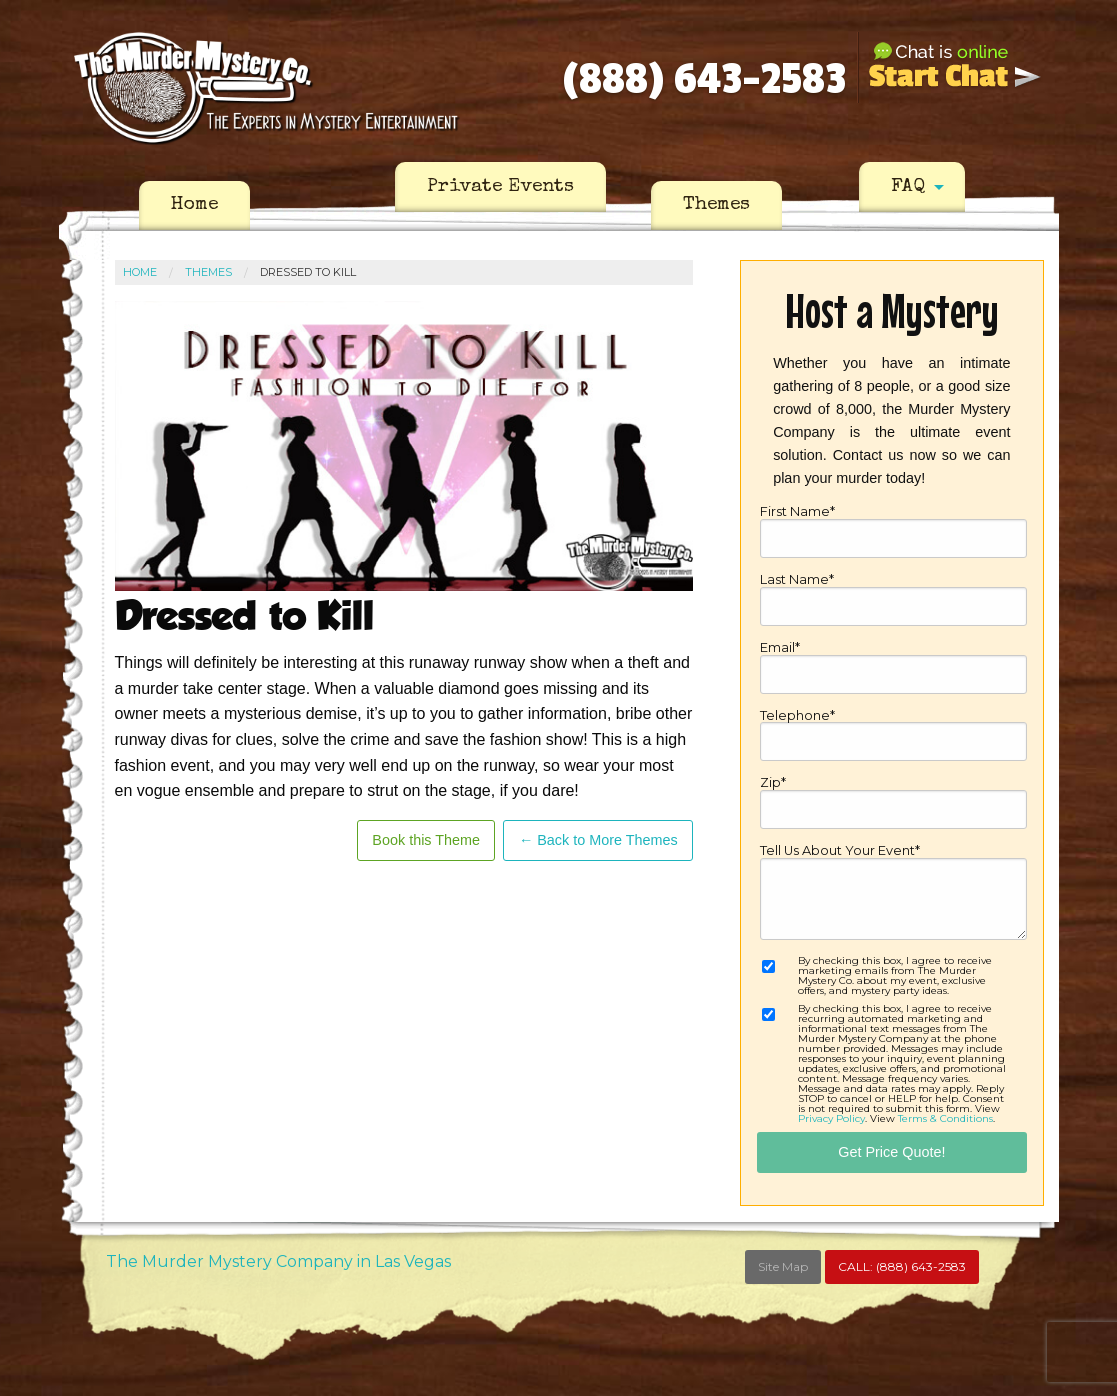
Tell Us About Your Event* (893, 892)
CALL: (902, 1266)
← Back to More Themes (598, 840)
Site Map (783, 1266)
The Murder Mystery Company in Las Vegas (278, 1261)
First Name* (893, 532)
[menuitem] (194, 206)
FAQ (908, 187)
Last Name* (893, 600)
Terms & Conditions (945, 1118)
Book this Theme (426, 840)
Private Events (500, 187)
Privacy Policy (831, 1118)
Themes (716, 205)
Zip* (893, 803)
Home (194, 205)
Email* (893, 668)
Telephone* (893, 736)
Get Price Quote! (891, 1152)
